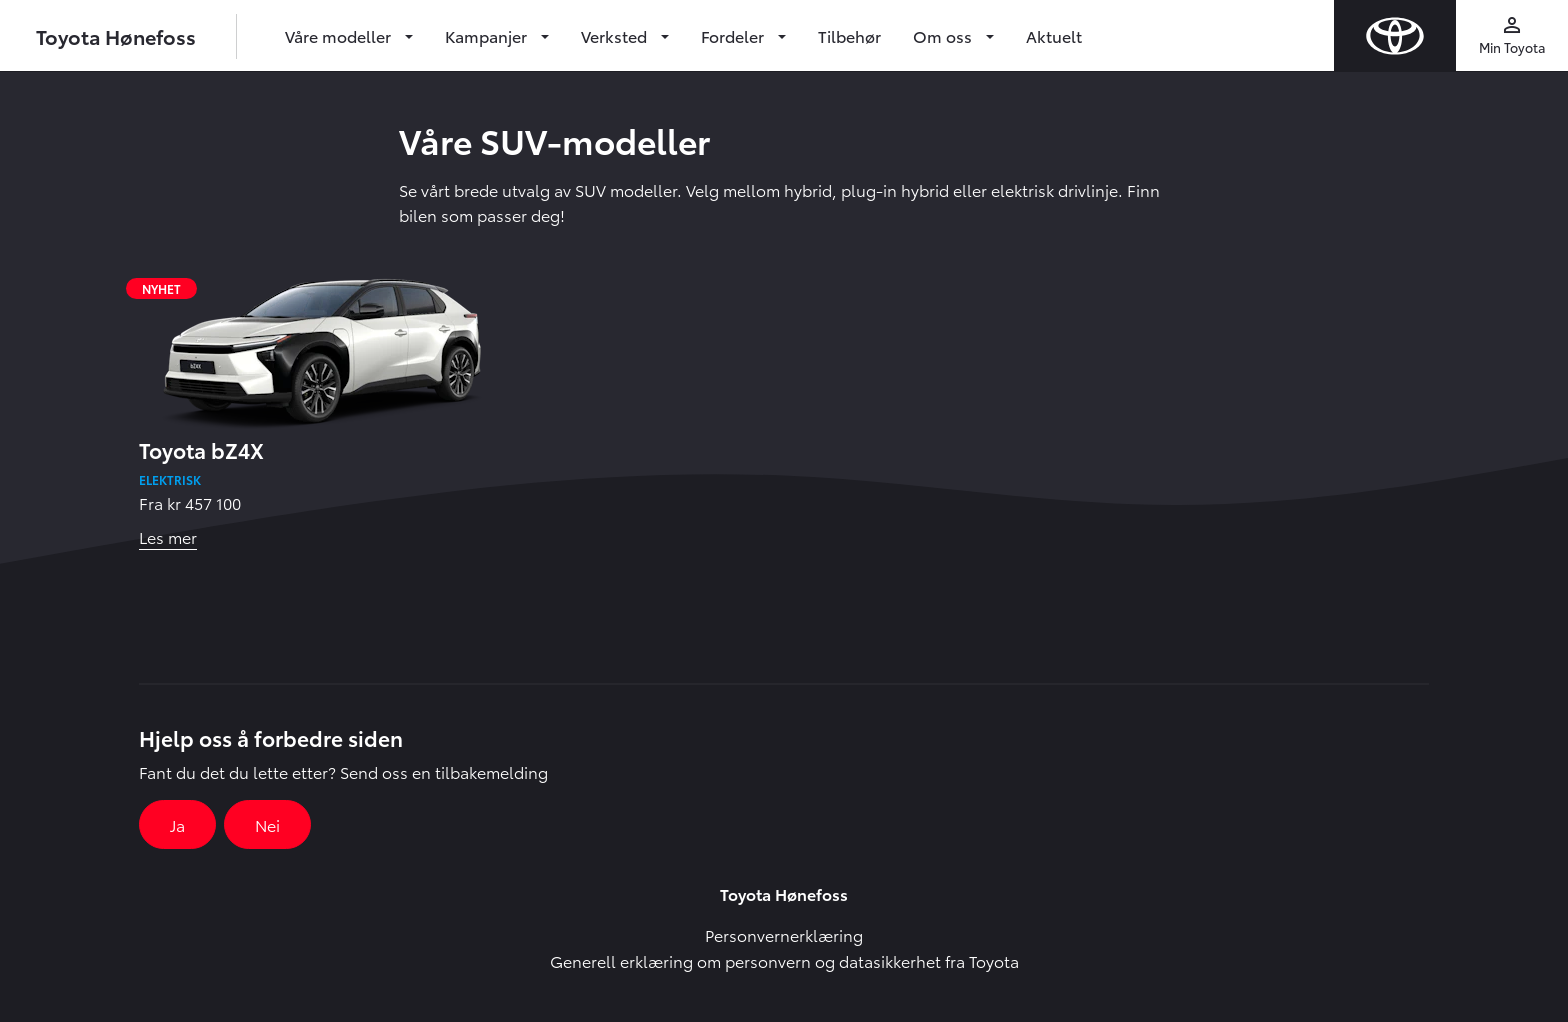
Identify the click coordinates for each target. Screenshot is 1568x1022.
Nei (267, 824)
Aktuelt (1054, 35)
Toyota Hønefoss (116, 36)
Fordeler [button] (734, 35)
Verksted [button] (616, 35)
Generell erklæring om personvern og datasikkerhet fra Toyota (784, 960)
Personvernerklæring (784, 934)
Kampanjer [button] (488, 35)
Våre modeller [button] (340, 35)
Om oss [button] (944, 35)
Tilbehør (849, 35)
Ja (177, 824)
